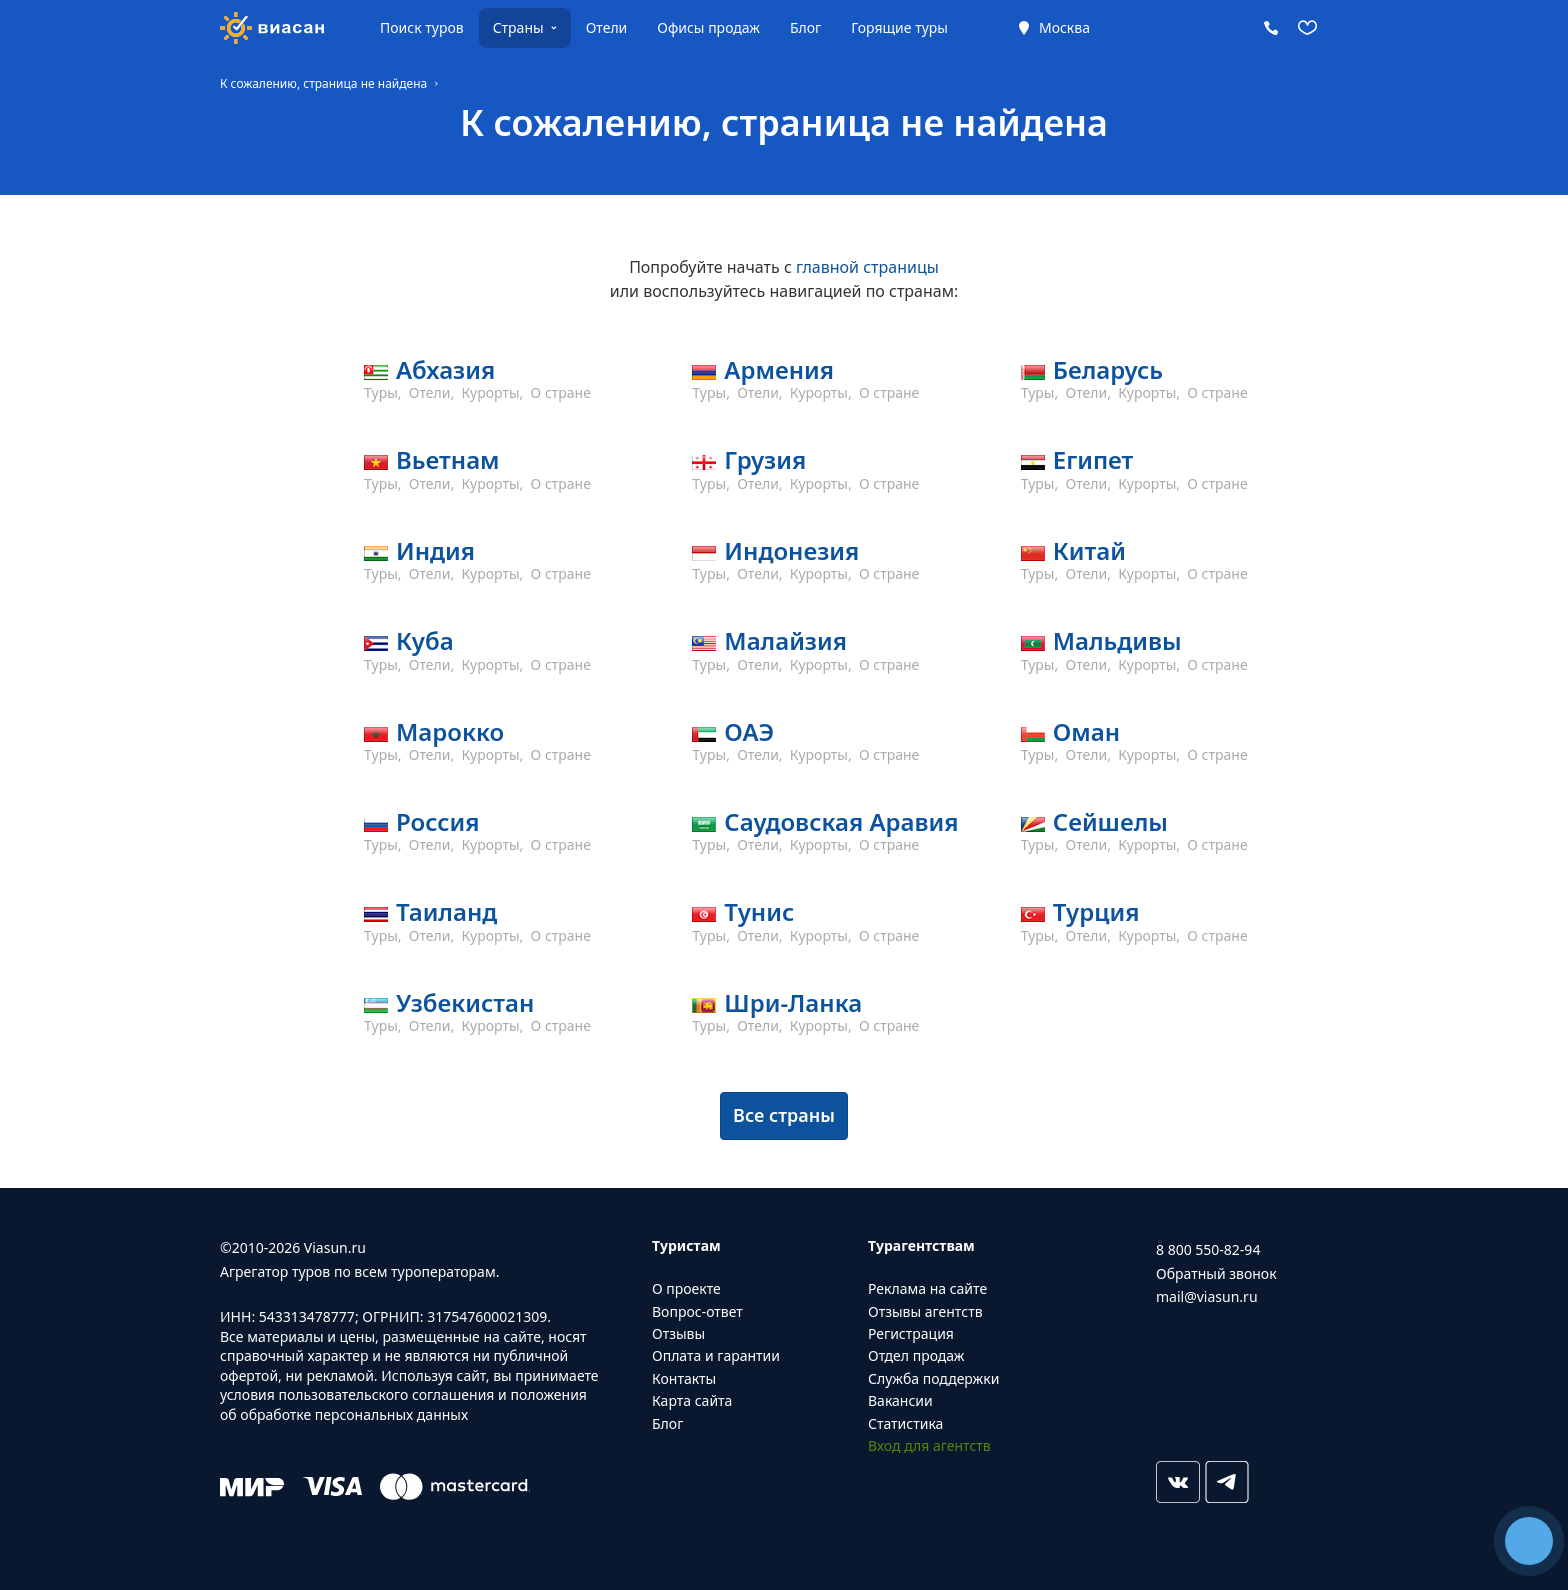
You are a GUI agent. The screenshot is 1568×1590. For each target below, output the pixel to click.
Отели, (433, 392)
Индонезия (791, 550)
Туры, (384, 392)
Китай (1089, 550)
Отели (607, 27)
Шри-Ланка (793, 1002)
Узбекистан (465, 1002)
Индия (435, 550)
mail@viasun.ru (1207, 1296)
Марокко (450, 731)
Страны (518, 27)
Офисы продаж (708, 27)
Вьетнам (448, 459)
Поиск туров (422, 27)
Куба (425, 640)
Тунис (759, 911)
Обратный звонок (1216, 1273)
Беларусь (1108, 369)
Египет (1093, 459)
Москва (1064, 27)
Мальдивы (1117, 640)
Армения (779, 369)
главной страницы (867, 267)
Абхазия (445, 369)
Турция (1096, 911)
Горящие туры (899, 27)
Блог (805, 27)
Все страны (784, 1115)
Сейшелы (1110, 821)
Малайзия (785, 640)
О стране (561, 392)
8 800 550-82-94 (1208, 1249)
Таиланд (446, 911)
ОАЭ (749, 731)
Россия (438, 821)
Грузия (765, 459)
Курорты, (494, 392)
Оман (1086, 731)
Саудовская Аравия (841, 821)
